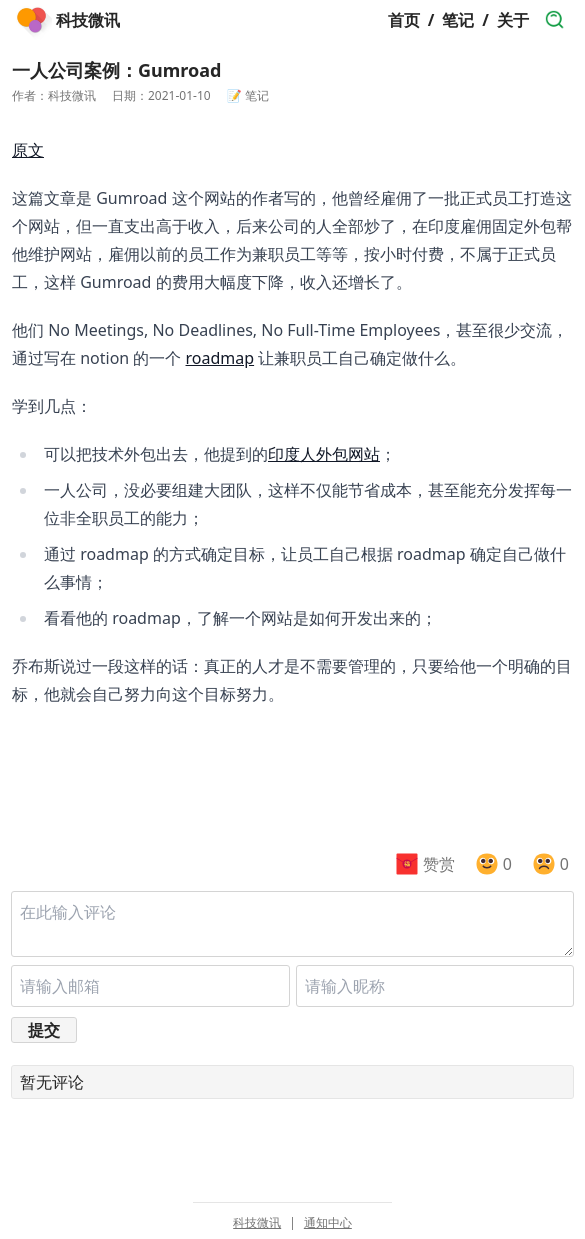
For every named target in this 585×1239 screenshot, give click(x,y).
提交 (44, 1030)
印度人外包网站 (324, 454)
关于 (513, 20)
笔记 (458, 20)
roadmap (220, 358)
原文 (28, 150)
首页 (404, 20)
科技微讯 (257, 1223)
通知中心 (328, 1223)
